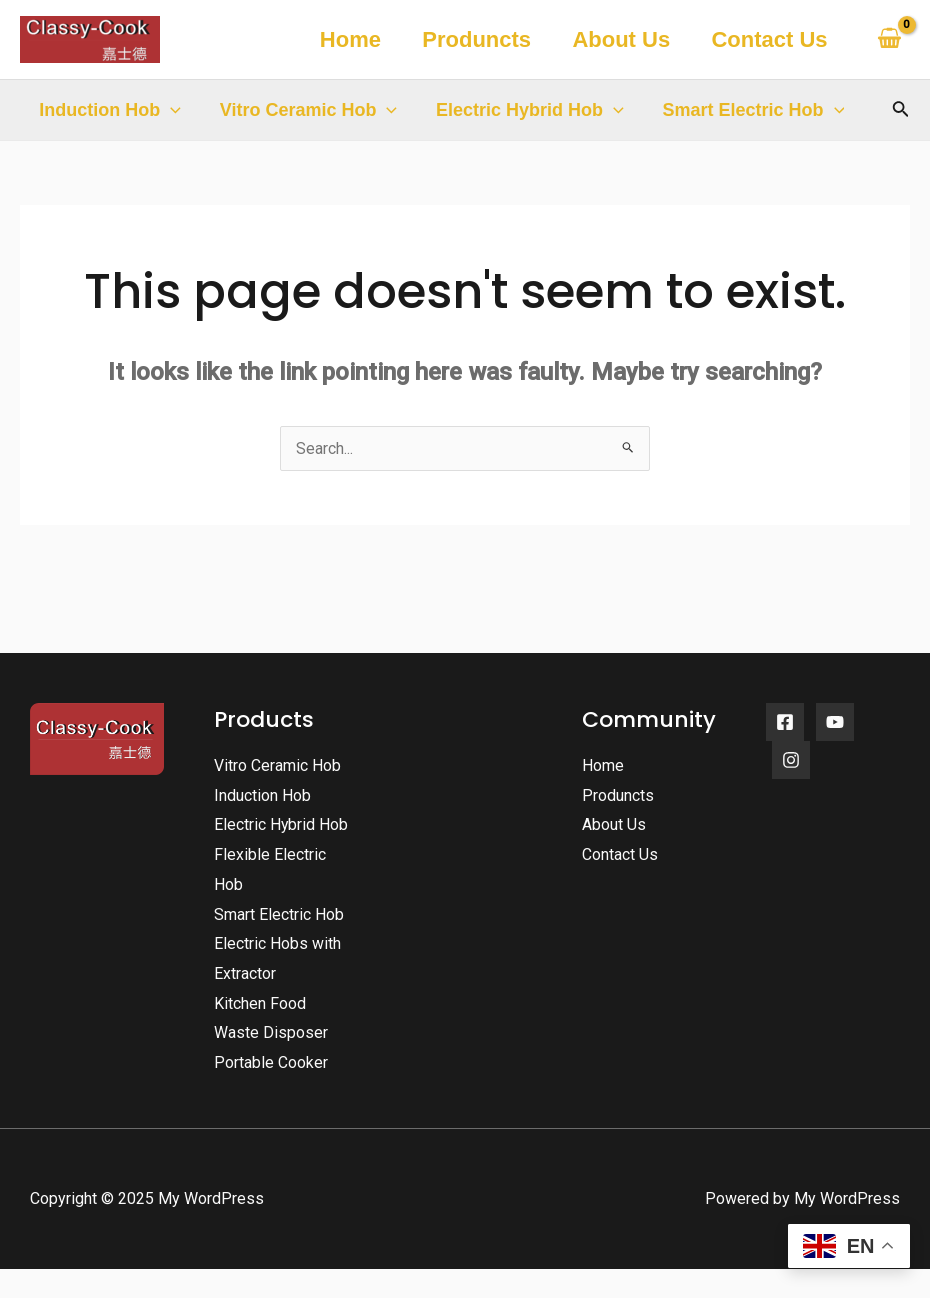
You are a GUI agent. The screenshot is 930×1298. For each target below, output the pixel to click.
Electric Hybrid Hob (523, 110)
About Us (617, 39)
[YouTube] (835, 722)
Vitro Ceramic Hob (305, 110)
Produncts (470, 39)
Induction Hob (109, 110)
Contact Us (768, 39)
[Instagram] (791, 760)
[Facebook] (785, 722)
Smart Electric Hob (744, 110)
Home (340, 39)
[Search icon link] (901, 110)
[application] (169, 110)
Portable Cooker (271, 1092)
